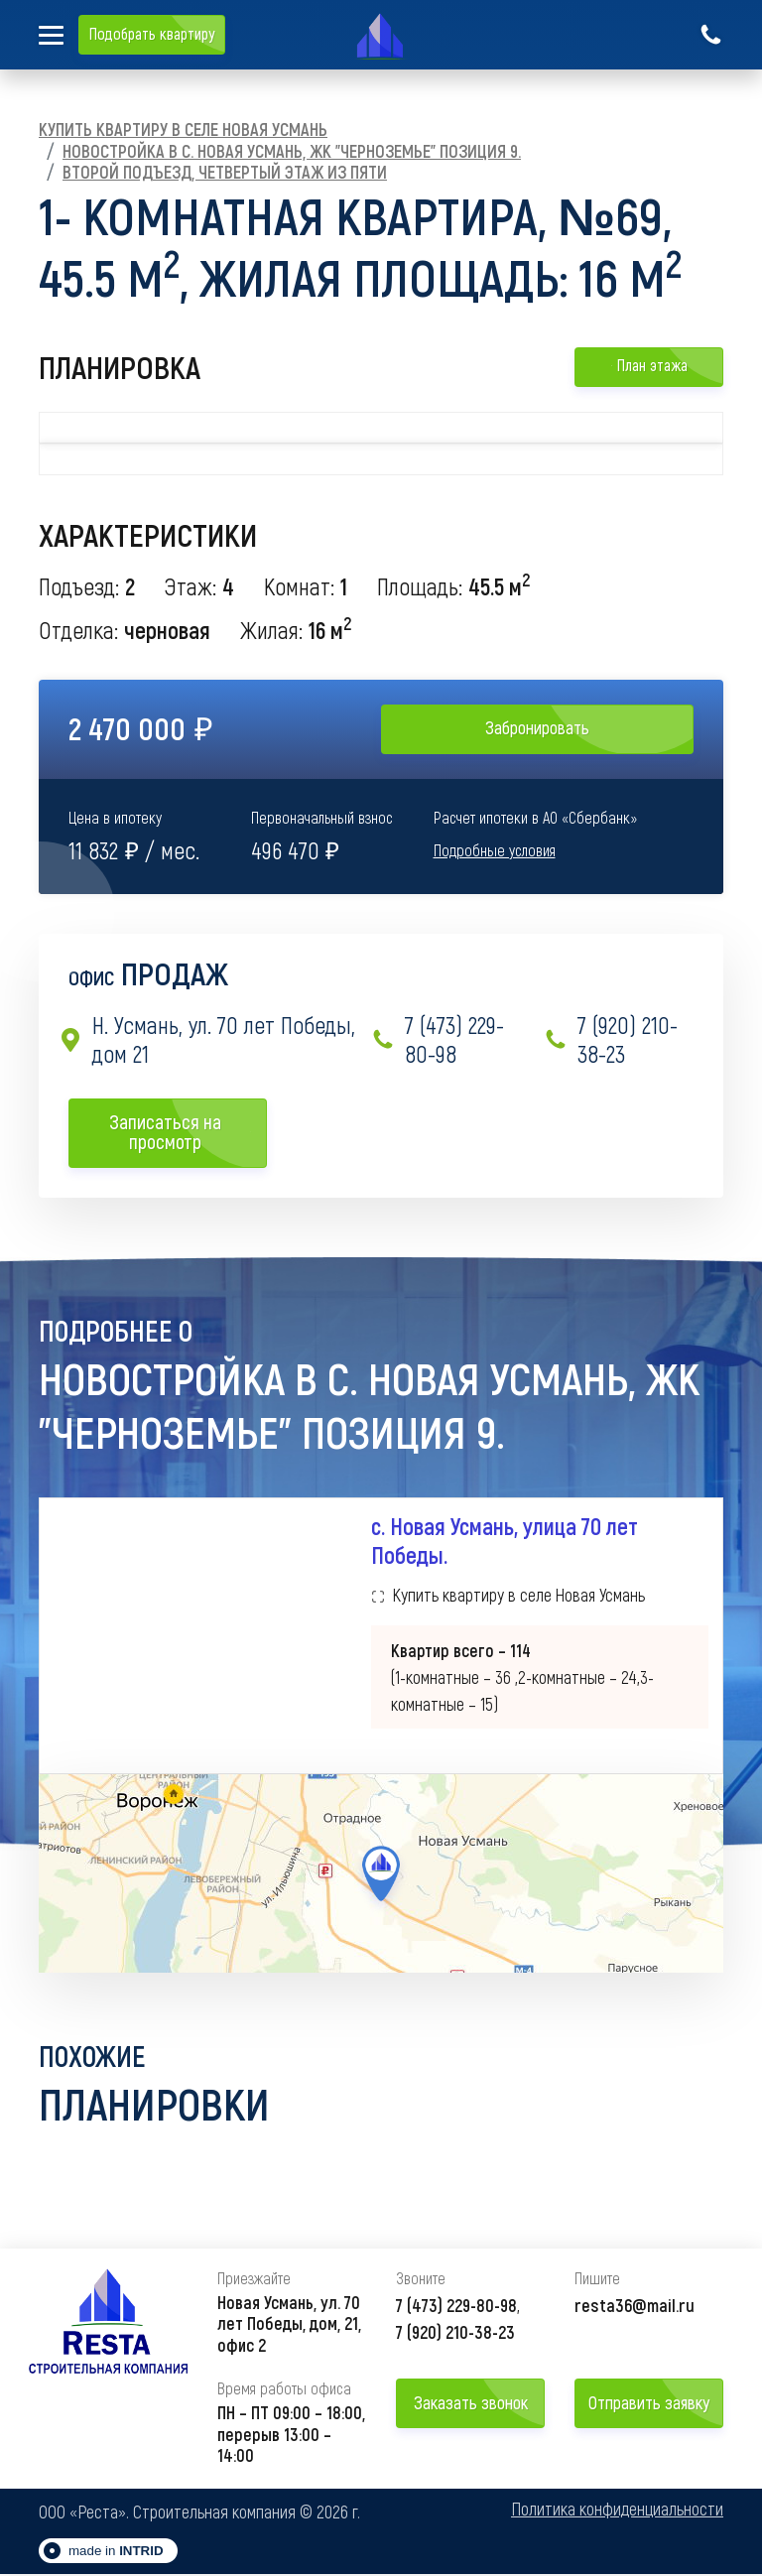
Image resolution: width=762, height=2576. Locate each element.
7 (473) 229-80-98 (437, 1039)
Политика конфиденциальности (617, 2512)
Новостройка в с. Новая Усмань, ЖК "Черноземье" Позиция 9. (292, 151)
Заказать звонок (471, 2404)
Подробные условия (495, 849)
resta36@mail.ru (634, 2307)
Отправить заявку (648, 2404)
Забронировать (537, 727)
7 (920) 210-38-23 (611, 1039)
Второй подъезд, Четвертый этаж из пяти (225, 172)
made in (116, 2552)
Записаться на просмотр (180, 1131)
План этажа (649, 364)
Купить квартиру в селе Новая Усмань (183, 129)
